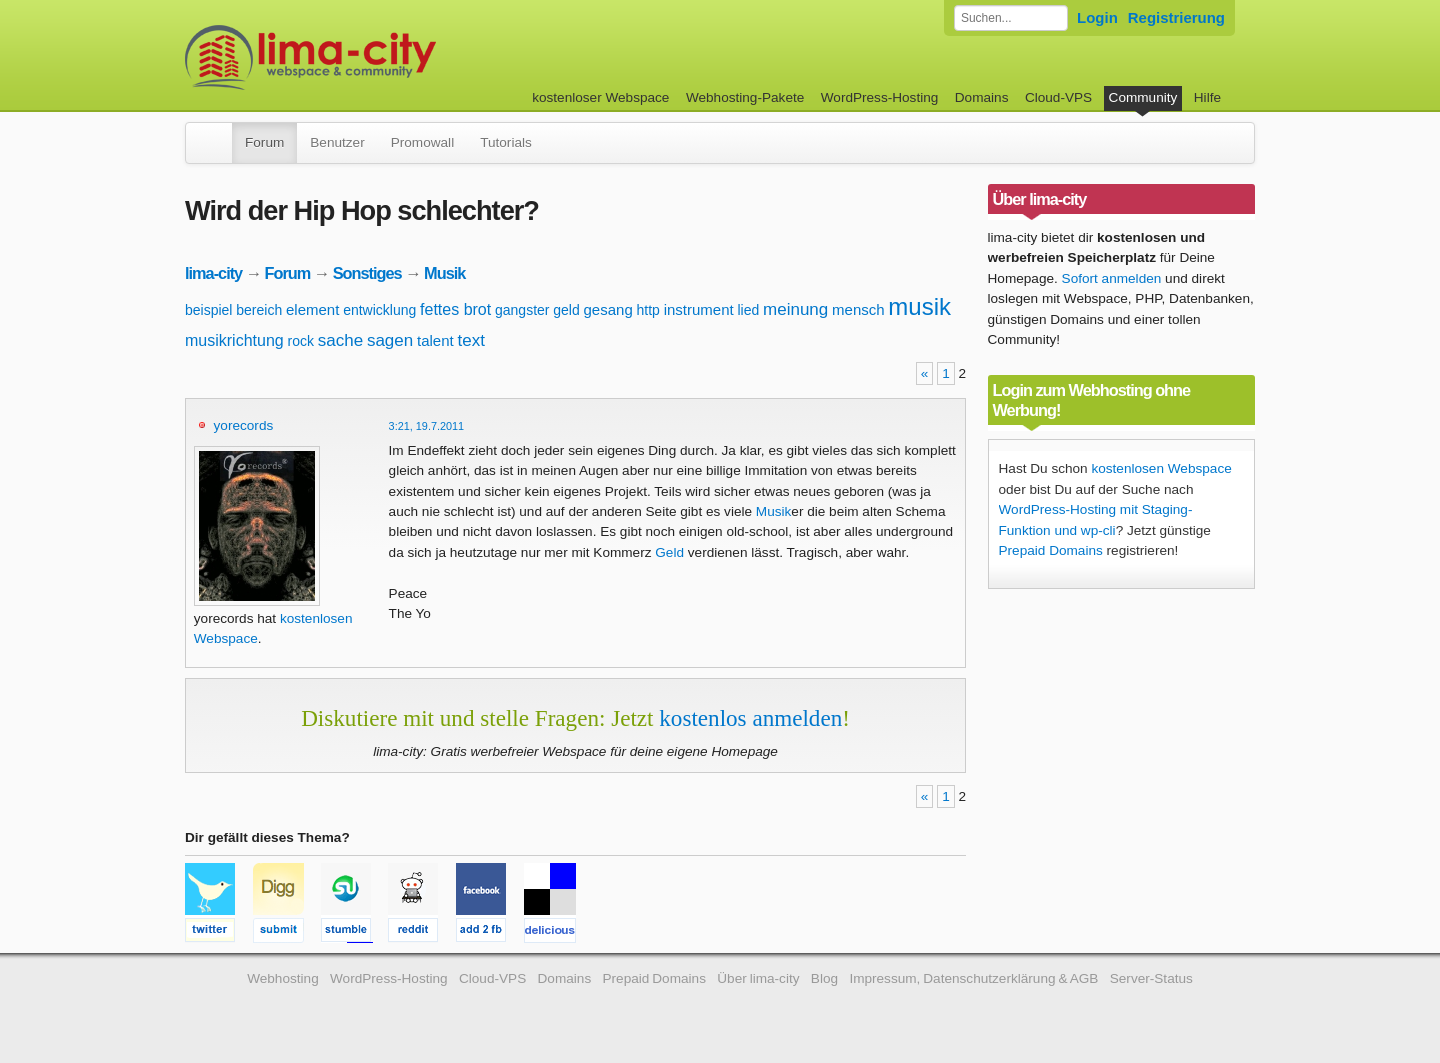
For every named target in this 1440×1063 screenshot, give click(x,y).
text (470, 340)
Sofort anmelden (1112, 278)
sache (340, 340)
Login (1097, 17)
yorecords (244, 425)
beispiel (208, 310)
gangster (522, 310)
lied (748, 310)
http (648, 310)
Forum (264, 142)
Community (1143, 97)
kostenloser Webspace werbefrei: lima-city (385, 57)
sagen (390, 340)
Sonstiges (367, 273)
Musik (444, 273)
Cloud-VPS (1058, 97)
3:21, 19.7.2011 (427, 426)
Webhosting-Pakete (745, 97)
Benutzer (337, 142)
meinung (795, 309)
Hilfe (1207, 97)
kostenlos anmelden (750, 718)
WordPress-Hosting (880, 97)
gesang (608, 309)
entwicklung (379, 310)
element (312, 309)
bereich (259, 310)
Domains (982, 97)
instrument (699, 309)
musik (919, 306)
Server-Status (1151, 978)
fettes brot (455, 309)
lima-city (213, 273)
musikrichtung (234, 340)
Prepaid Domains (1051, 550)
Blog (824, 978)
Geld (669, 552)
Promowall (422, 142)
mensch (858, 309)
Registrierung (1176, 17)
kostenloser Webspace (600, 97)
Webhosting (283, 978)
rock (300, 341)
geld (566, 310)
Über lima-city (758, 978)
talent (435, 340)
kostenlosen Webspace (1161, 468)
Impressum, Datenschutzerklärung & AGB (973, 978)
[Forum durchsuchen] (1011, 18)
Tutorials (506, 142)
